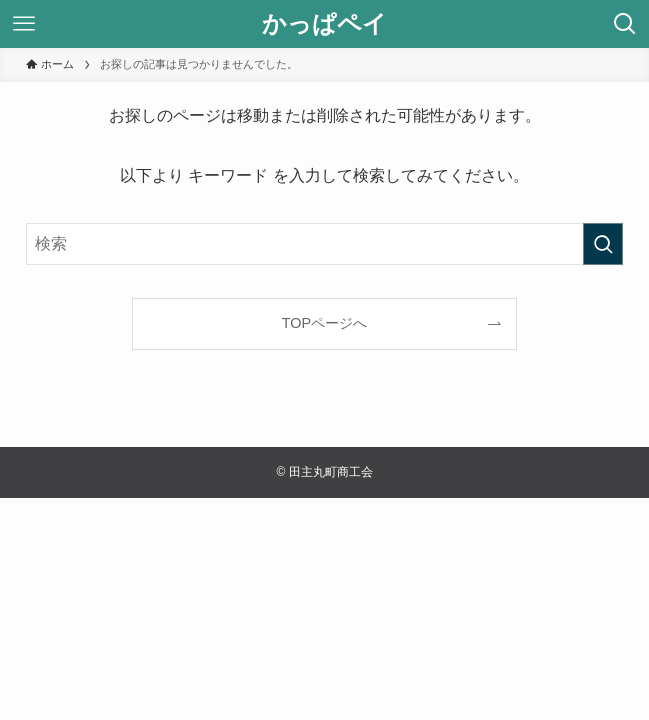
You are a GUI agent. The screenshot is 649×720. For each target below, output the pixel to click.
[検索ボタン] (625, 24)
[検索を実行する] (603, 244)
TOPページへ (324, 323)
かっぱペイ (324, 24)
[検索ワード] (324, 244)
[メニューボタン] (24, 24)
